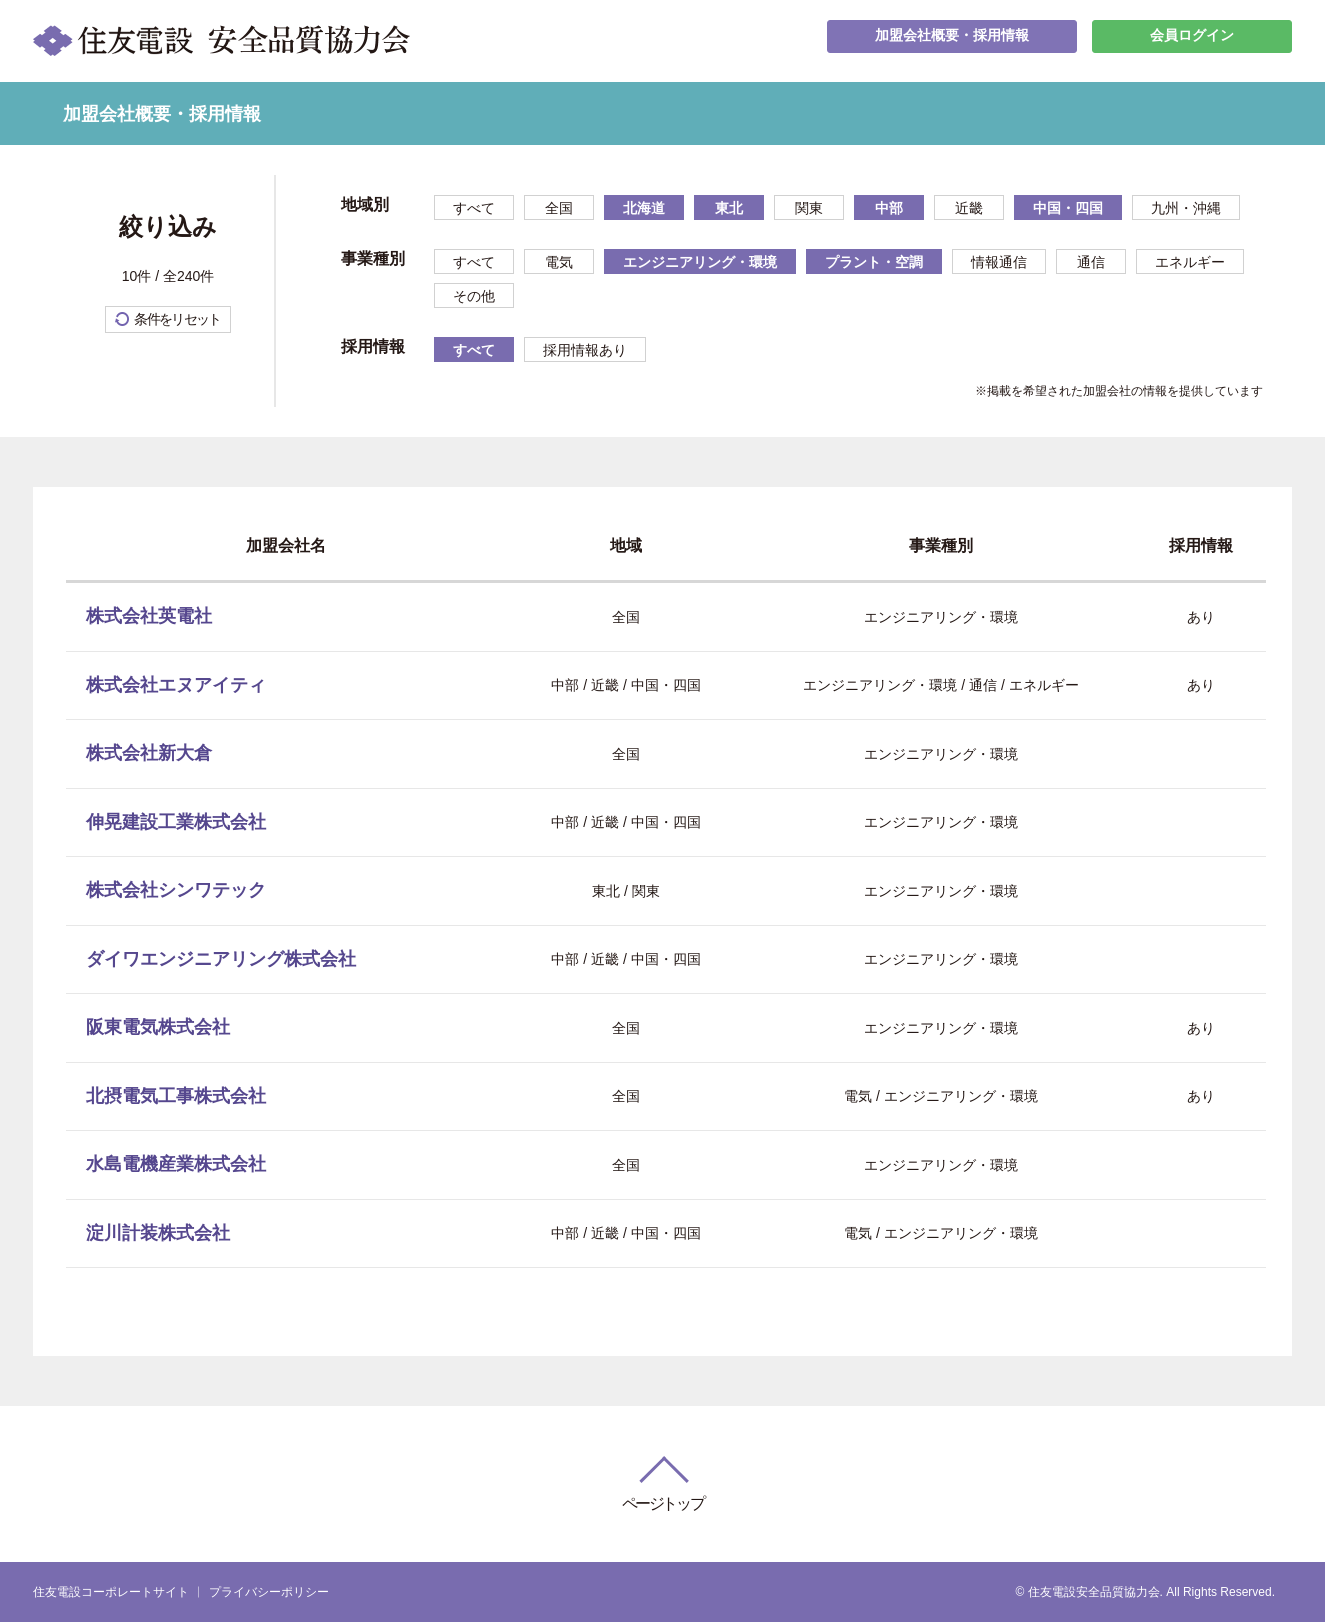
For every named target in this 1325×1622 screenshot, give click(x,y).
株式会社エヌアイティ (176, 685)
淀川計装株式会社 (158, 1233)
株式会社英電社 (149, 616)
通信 (1091, 262)
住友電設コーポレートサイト (111, 1592)
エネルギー (1190, 262)
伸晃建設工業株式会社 (176, 822)
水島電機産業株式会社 (176, 1164)
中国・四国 (1068, 208)
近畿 (969, 208)
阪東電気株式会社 (158, 1027)
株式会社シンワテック (176, 890)
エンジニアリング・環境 (700, 262)
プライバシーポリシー (269, 1592)
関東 (809, 208)
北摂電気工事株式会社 (176, 1096)
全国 (559, 208)
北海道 (644, 208)
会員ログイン (1192, 40)
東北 (729, 208)
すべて (474, 208)
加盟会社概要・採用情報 (952, 40)
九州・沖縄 (1186, 208)
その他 (474, 296)
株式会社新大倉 (149, 753)
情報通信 (999, 262)
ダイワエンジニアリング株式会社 (221, 959)
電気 (559, 262)
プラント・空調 (874, 262)
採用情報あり (585, 350)
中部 (889, 208)
